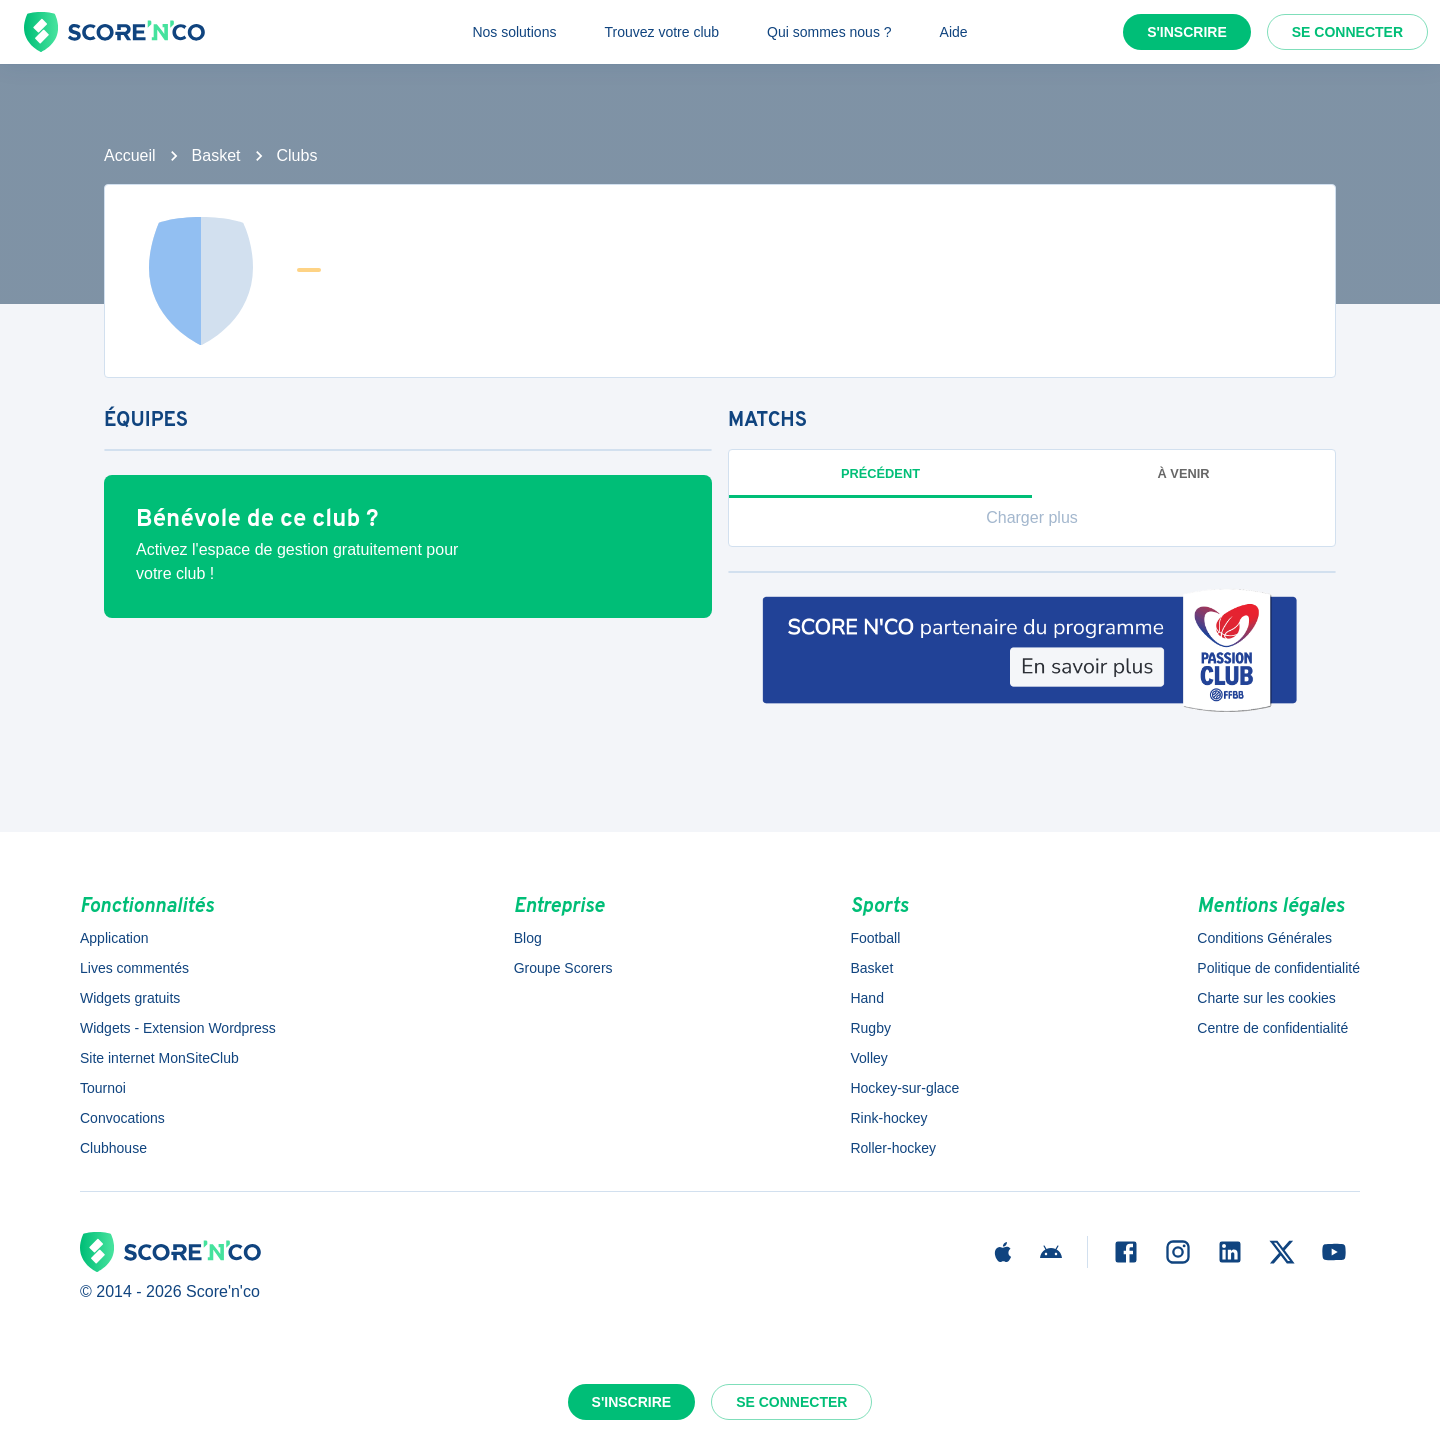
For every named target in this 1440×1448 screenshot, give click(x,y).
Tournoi (103, 1088)
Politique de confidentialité (1278, 968)
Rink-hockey (888, 1118)
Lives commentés (134, 968)
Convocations (122, 1118)
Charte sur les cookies (1266, 998)
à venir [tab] (1184, 473)
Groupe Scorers (563, 968)
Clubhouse (113, 1148)
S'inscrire (1187, 32)
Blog (528, 938)
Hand (866, 998)
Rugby (870, 1028)
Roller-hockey (893, 1148)
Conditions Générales (1264, 938)
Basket (216, 155)
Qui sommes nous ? (829, 32)
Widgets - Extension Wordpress (178, 1028)
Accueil (130, 155)
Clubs (297, 155)
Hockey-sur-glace (904, 1088)
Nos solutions (514, 32)
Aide (954, 32)
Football (875, 938)
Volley (868, 1058)
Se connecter (1347, 32)
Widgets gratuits (130, 998)
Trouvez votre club (661, 32)
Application (114, 938)
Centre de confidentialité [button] (1272, 1028)
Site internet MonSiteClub (159, 1058)
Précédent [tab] (880, 473)
